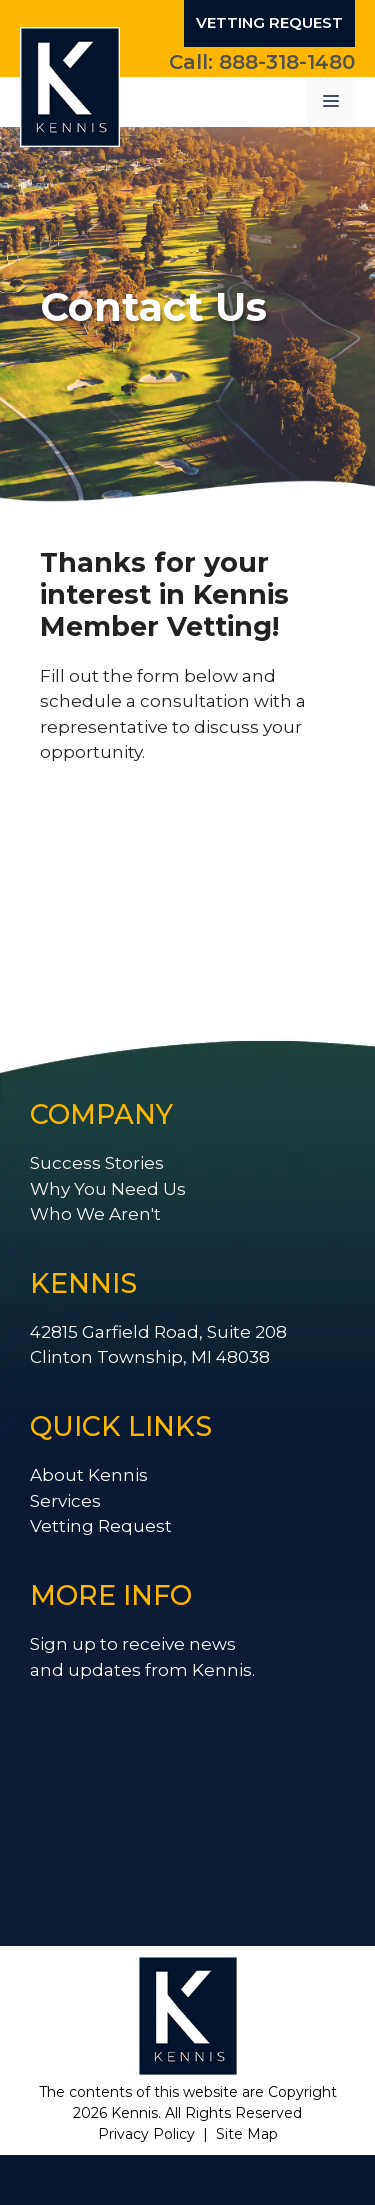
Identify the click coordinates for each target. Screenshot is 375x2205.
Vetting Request (269, 22)
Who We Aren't (95, 1214)
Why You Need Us (108, 1189)
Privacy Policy (146, 2134)
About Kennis (89, 1475)
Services (65, 1501)
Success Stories (97, 1163)
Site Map (247, 2134)
